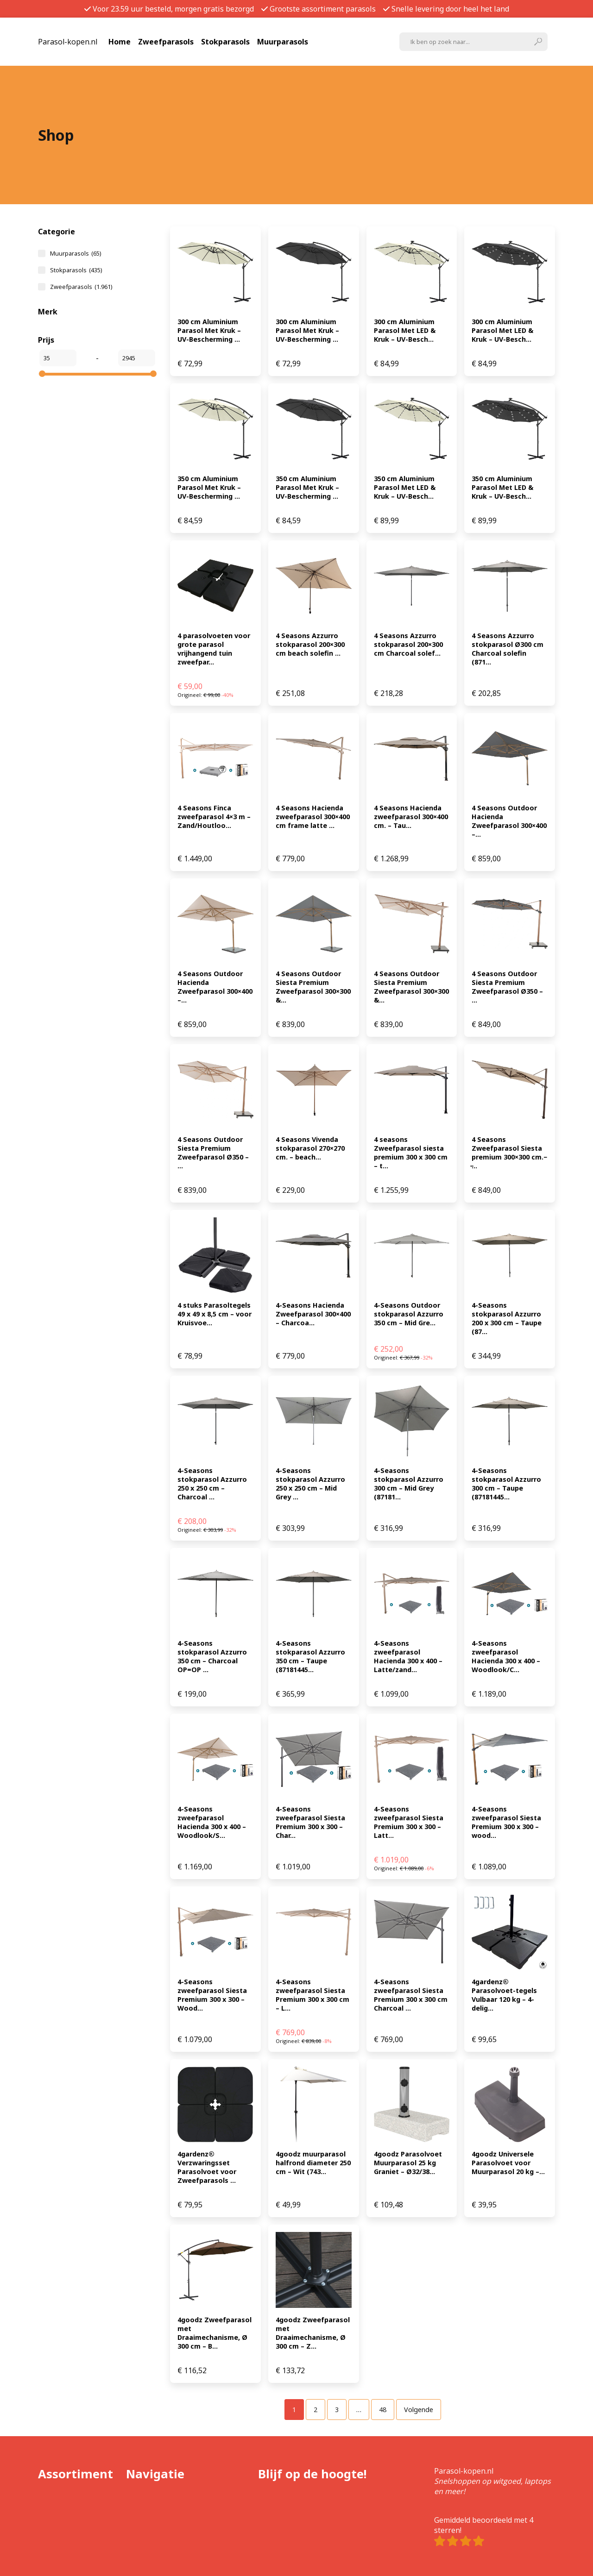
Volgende (418, 2409)
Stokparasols (225, 42)
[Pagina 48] (382, 2409)
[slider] (42, 373)
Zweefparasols (166, 42)
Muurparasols (282, 42)
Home (119, 42)
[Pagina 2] (315, 2409)
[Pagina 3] (337, 2409)
